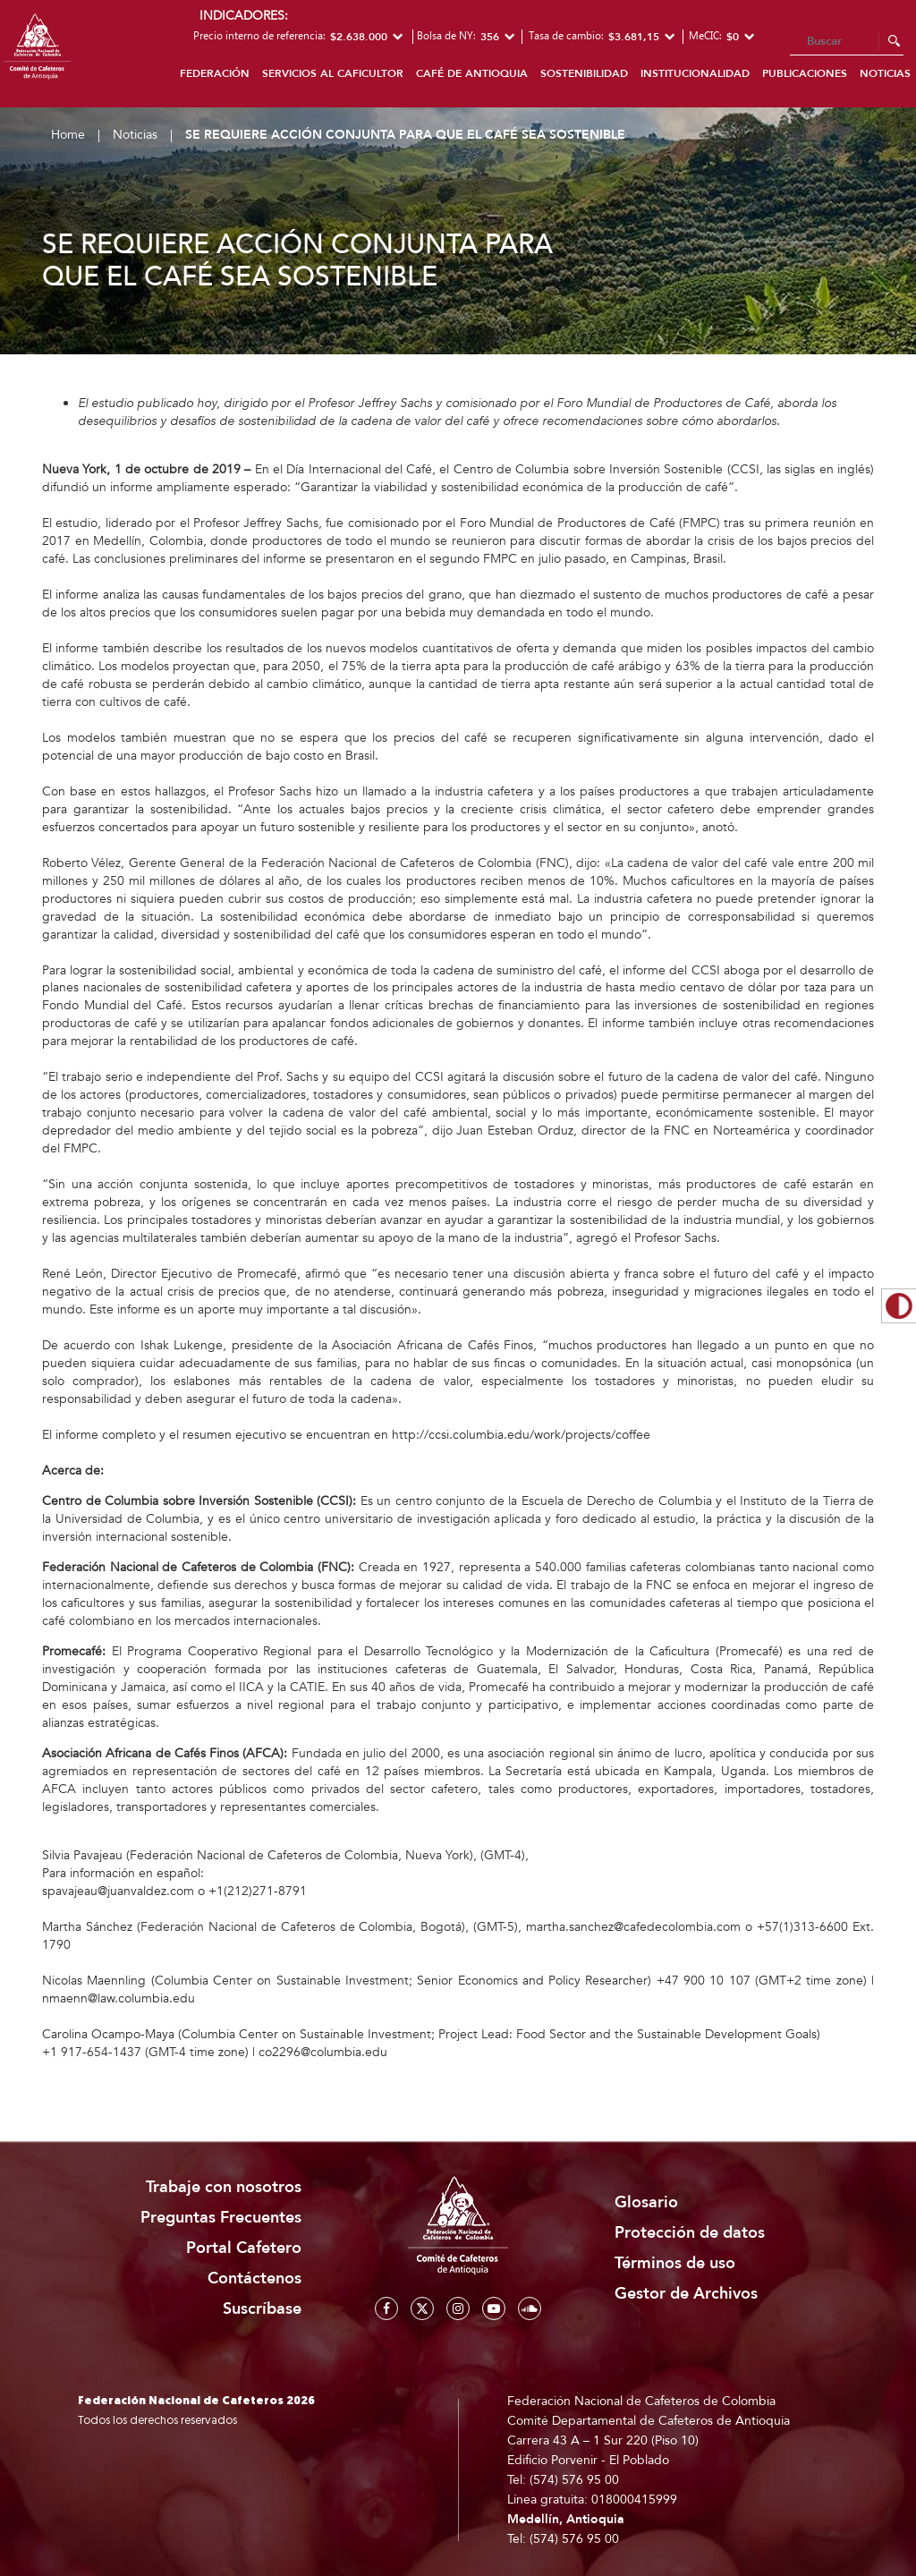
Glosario (646, 2202)
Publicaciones (804, 73)
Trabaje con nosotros (223, 2187)
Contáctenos (254, 2278)
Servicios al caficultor (332, 73)
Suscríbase (262, 2309)
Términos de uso (675, 2263)
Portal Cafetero (243, 2248)
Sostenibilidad (584, 73)
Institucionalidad (695, 73)
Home (68, 134)
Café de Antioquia (472, 73)
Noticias (135, 134)
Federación (215, 73)
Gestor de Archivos (686, 2294)
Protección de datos (690, 2233)
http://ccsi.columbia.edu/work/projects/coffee (521, 1434)
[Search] (846, 42)
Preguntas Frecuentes (220, 2217)
